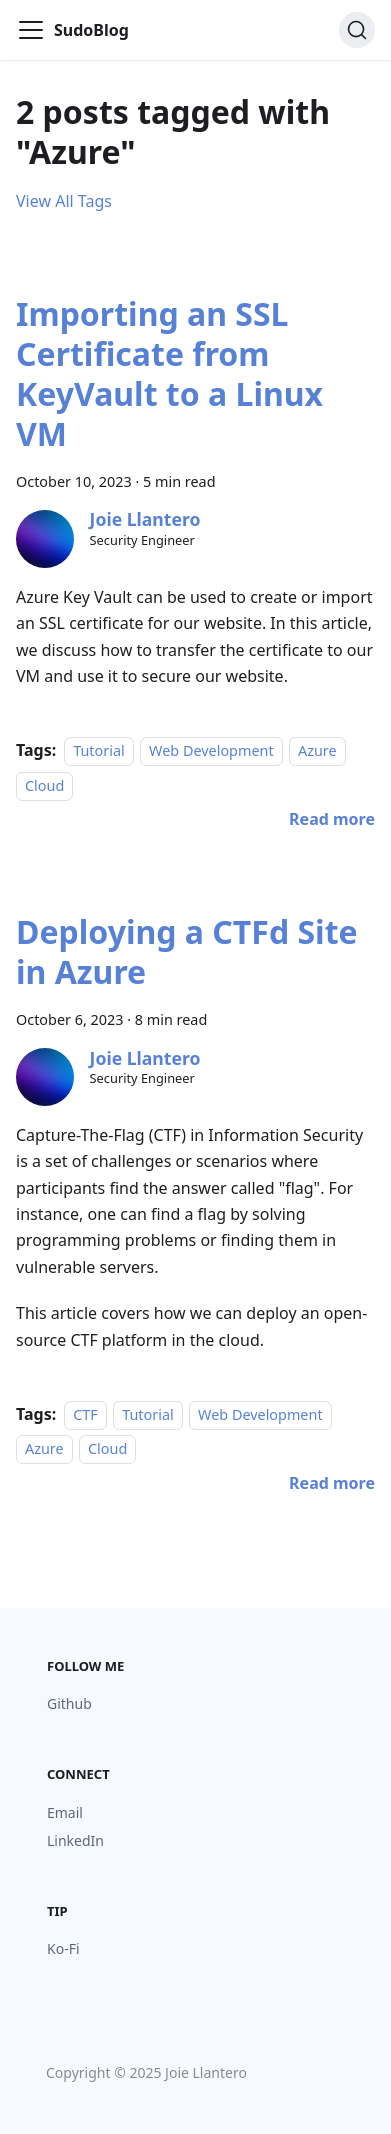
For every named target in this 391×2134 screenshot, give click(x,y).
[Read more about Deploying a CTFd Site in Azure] (332, 1483)
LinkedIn (75, 1840)
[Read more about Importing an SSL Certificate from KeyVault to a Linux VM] (332, 819)
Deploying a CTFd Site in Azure (187, 951)
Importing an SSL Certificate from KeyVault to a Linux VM (169, 373)
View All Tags (64, 201)
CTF (85, 1414)
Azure (317, 750)
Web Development (211, 750)
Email (65, 1812)
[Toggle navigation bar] (31, 30)
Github (69, 1703)
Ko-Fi (63, 1948)
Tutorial (99, 750)
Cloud (44, 785)
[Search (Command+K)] (357, 30)
